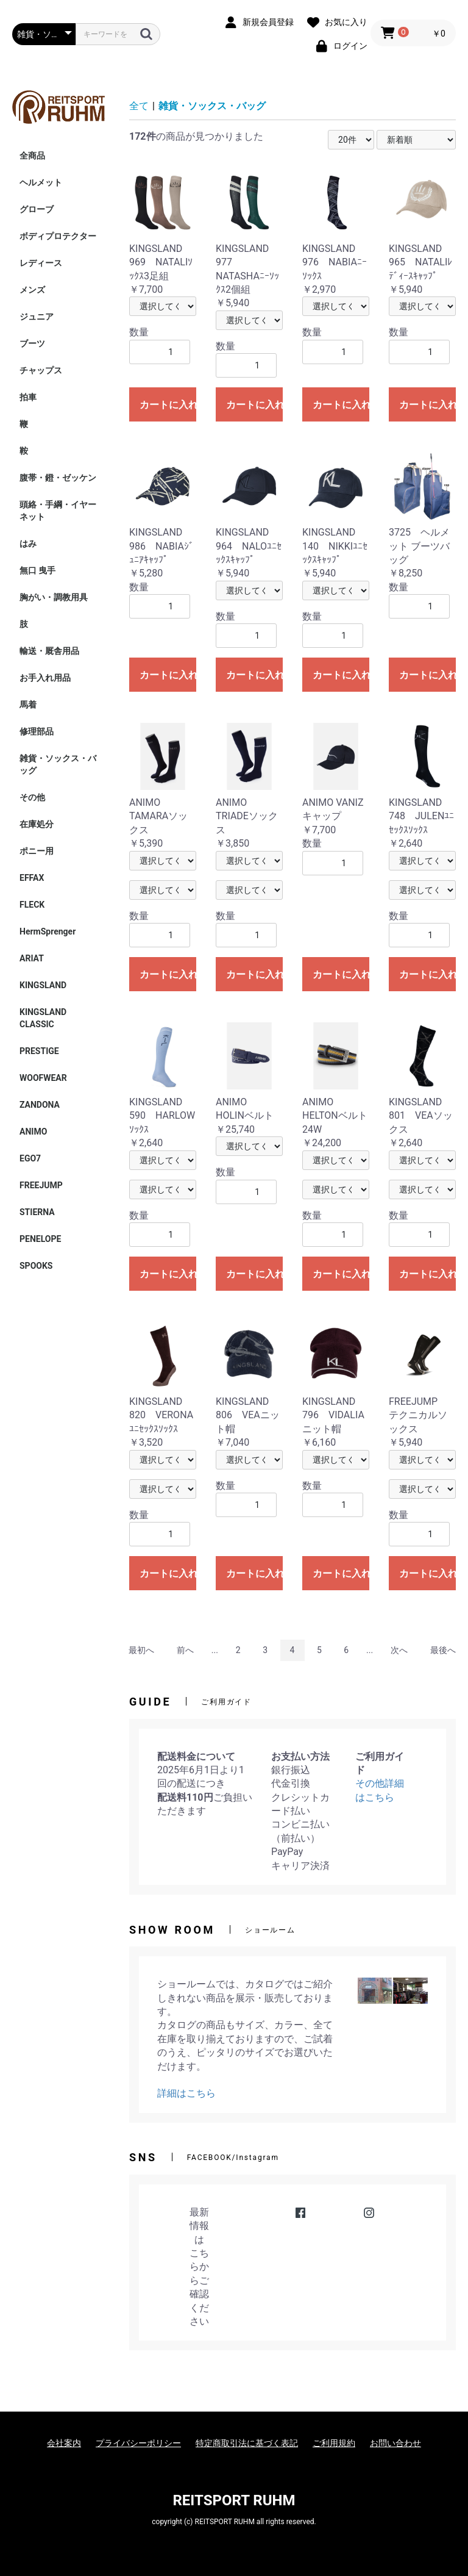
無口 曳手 (37, 570)
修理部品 (37, 731)
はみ (28, 543)
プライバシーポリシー (138, 2443)
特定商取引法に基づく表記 (247, 2443)
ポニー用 (37, 851)
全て (139, 106)
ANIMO (33, 1131)
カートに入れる (168, 405)
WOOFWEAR (43, 1078)
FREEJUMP (41, 1185)
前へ (185, 1650)
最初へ (141, 1650)
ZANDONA (40, 1105)
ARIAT (32, 958)
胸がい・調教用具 (54, 597)
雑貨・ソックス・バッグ (58, 764)
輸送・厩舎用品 (49, 651)
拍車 (28, 397)
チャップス (41, 370)
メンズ (32, 290)
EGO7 (30, 1158)
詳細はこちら (186, 2093)
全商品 (32, 155)
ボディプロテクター (58, 236)
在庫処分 (37, 824)
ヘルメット (41, 182)
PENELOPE (40, 1239)
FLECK (32, 904)
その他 (32, 797)
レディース (41, 263)
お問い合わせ (395, 2443)
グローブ (37, 209)
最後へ (443, 1650)
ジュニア (37, 316)
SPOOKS (36, 1266)
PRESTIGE (39, 1051)
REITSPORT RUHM (233, 2500)
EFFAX (32, 878)
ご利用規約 (334, 2443)
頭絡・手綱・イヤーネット (58, 511)
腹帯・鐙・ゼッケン (58, 478)
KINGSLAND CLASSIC (47, 1018)
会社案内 (64, 2443)
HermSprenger (48, 931)
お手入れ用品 (45, 678)
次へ (399, 1650)
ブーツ (32, 343)
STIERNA (37, 1212)
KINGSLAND (43, 985)
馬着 (28, 704)
